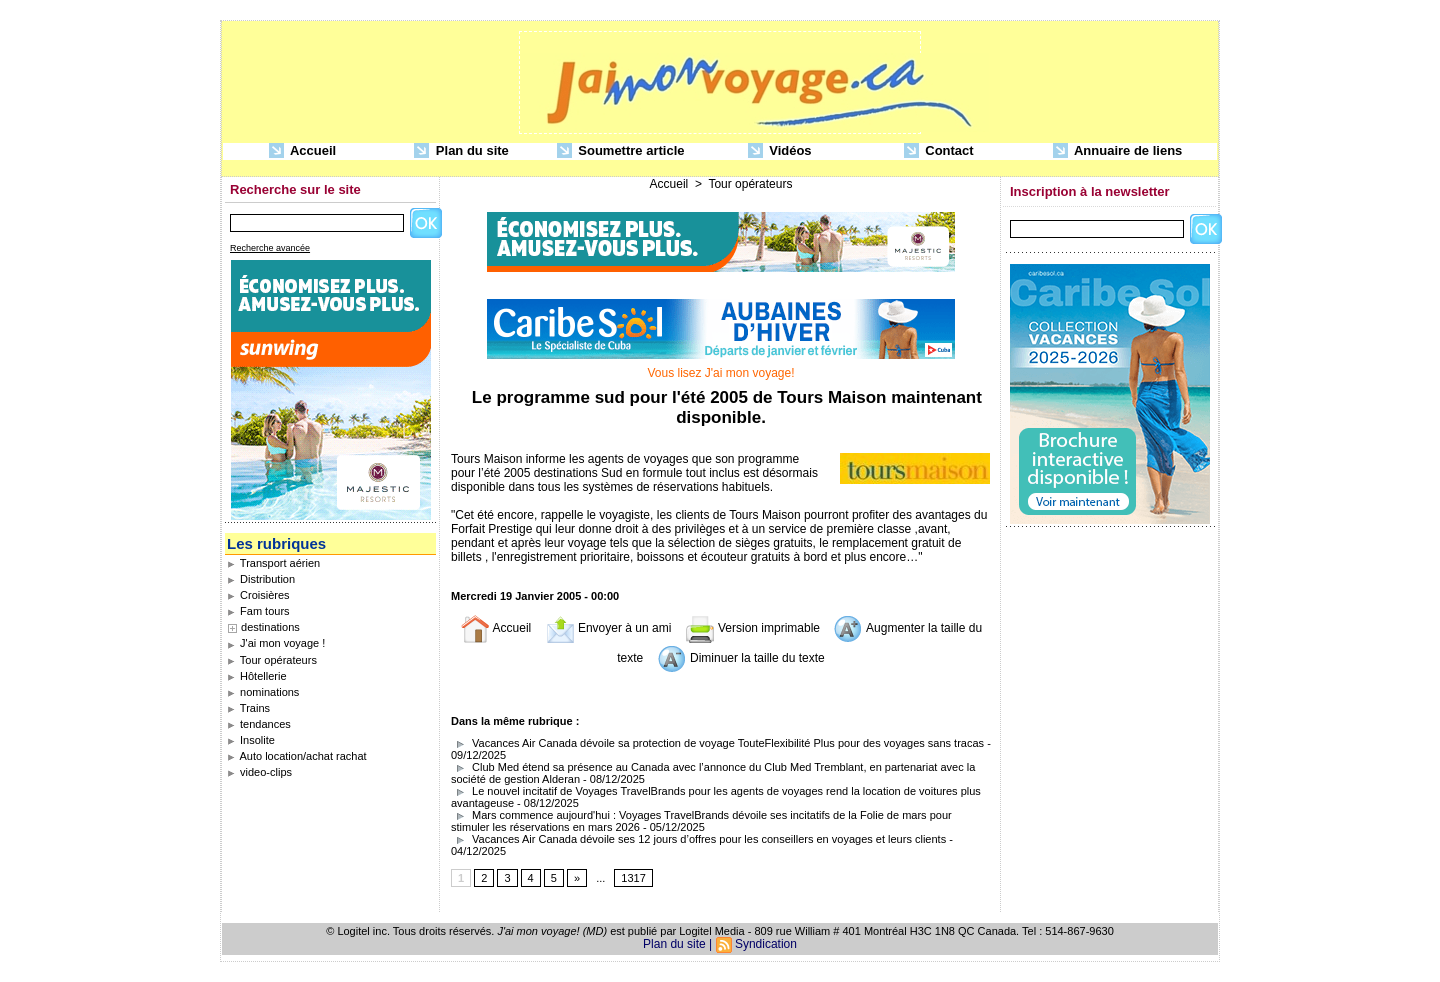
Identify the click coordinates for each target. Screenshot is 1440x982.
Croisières (258, 595)
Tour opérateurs (272, 660)
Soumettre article (621, 151)
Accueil (302, 151)
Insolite (251, 740)
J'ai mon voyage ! (276, 643)
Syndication (766, 944)
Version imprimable (752, 628)
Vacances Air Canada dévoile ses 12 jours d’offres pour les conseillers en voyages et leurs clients (698, 839)
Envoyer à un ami (608, 628)
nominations (263, 692)
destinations (270, 627)
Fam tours (258, 611)
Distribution (261, 579)
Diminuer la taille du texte (741, 658)
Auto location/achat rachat (297, 756)
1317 (633, 878)
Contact (939, 151)
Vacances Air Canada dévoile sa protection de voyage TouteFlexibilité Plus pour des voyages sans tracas (719, 743)
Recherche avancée (270, 248)
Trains (248, 708)
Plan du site (461, 151)
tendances (259, 724)
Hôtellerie (257, 676)
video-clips (259, 772)
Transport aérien (273, 563)
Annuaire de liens (1118, 151)
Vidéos (780, 151)
